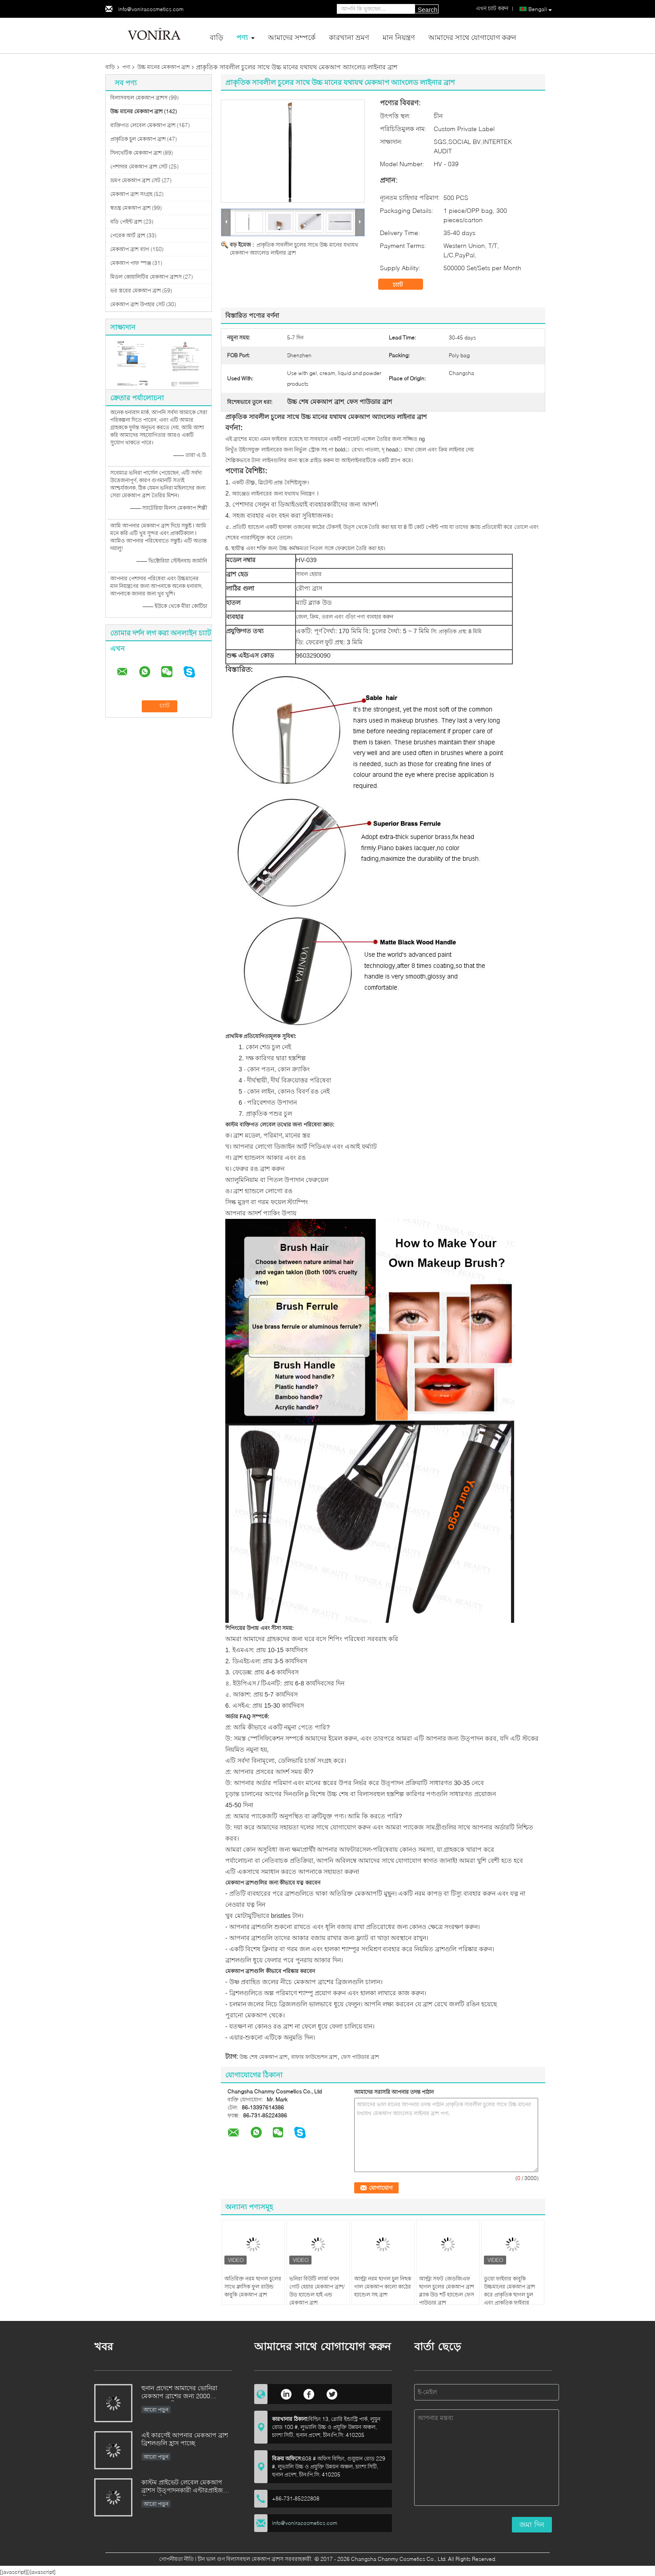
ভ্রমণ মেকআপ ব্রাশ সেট (135, 180)
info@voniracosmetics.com (151, 9)
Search (427, 9)
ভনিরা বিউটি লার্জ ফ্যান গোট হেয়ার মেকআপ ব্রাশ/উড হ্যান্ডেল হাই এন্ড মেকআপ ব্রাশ (316, 2290)
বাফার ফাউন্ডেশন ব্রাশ (314, 2056)
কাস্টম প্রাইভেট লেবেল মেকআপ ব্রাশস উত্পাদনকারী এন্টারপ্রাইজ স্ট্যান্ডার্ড (182, 2487)
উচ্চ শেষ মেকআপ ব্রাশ (264, 2056)
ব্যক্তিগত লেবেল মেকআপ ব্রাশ (143, 125)
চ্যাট (404, 284)
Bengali (540, 9)
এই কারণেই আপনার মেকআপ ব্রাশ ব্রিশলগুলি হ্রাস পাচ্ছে (184, 2439)
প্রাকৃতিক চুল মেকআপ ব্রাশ (138, 139)
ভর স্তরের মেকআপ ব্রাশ (135, 290)
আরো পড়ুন (156, 2409)
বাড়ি (216, 37)
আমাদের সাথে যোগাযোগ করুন (472, 37)
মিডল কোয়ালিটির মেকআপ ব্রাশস (146, 276)
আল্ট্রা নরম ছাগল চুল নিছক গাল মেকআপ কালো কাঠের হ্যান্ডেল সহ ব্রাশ (382, 2286)
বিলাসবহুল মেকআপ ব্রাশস (139, 97)
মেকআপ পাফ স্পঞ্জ (130, 263)
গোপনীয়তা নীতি (176, 2559)
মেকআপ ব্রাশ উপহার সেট (137, 304)
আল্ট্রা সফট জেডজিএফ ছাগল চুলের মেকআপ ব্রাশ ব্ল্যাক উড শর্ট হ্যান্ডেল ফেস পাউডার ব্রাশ (446, 2290)
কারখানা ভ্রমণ (349, 37)
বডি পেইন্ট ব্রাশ (126, 221)
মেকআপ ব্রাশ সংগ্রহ (131, 194)
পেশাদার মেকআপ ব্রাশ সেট (139, 166)
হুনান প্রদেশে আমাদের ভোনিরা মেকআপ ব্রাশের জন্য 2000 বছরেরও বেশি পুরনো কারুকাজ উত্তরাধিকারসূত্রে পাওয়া (180, 2392)
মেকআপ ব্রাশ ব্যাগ (129, 249)
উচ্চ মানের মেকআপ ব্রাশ (163, 67)
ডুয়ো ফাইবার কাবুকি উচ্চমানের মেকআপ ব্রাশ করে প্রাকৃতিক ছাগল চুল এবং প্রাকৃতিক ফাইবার (509, 2290)
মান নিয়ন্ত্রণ (399, 37)
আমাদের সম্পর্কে (292, 37)
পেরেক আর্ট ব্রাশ (127, 235)
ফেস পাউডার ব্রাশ (360, 2056)
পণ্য (242, 37)
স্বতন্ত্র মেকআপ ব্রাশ (130, 207)
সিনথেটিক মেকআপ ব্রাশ (136, 152)
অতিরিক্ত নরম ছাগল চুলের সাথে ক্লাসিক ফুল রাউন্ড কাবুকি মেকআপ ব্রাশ (252, 2286)
